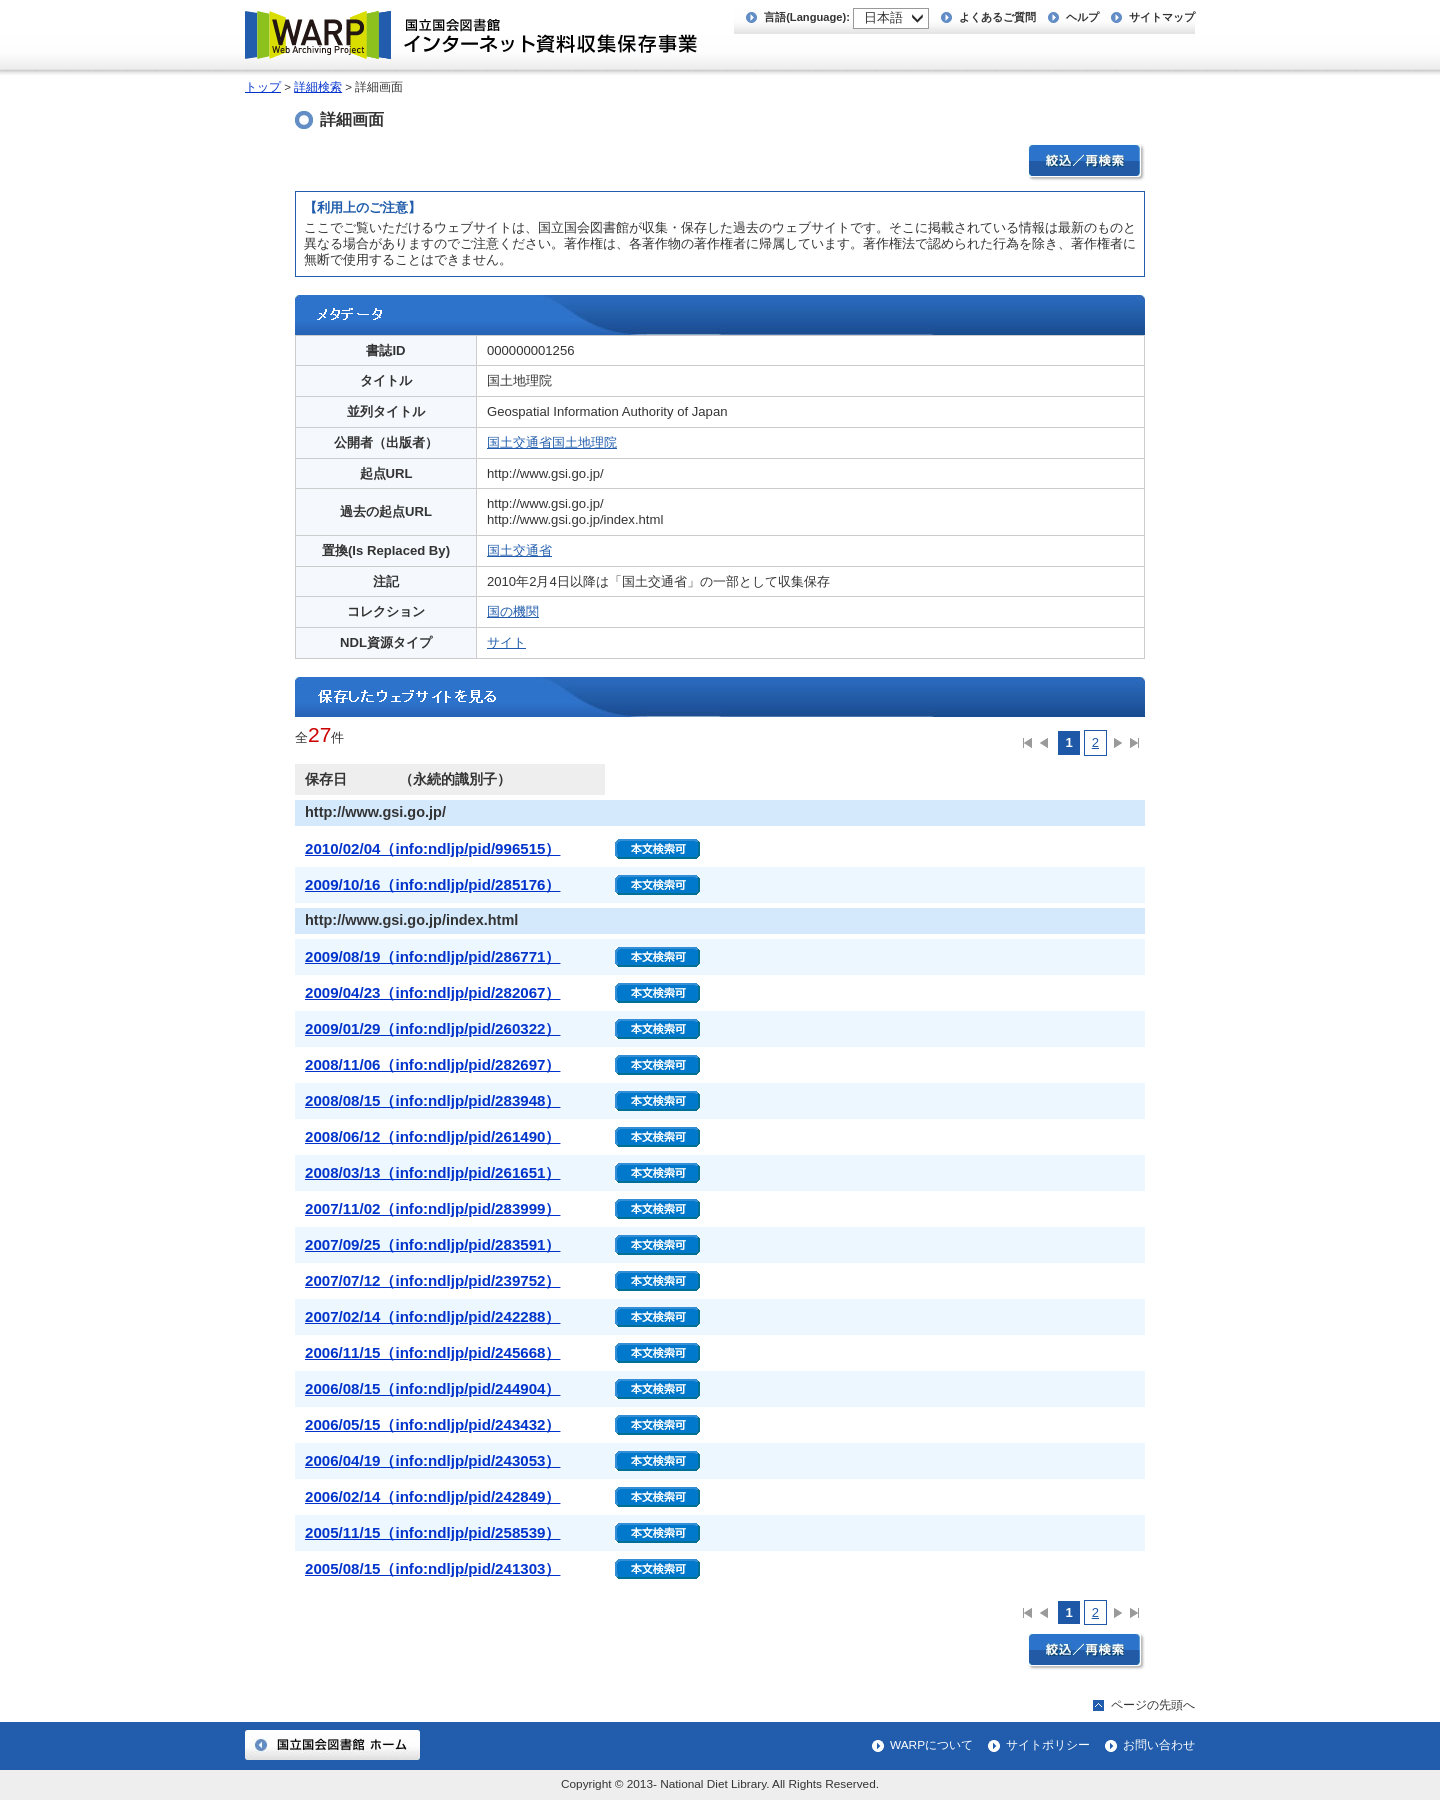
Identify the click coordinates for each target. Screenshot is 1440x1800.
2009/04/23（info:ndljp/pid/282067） (432, 992)
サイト (506, 642)
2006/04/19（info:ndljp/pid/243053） (432, 1460)
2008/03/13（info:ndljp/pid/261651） (432, 1172)
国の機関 (513, 611)
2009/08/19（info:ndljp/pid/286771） (432, 956)
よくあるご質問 (997, 17)
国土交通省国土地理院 (552, 442)
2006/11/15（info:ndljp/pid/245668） (432, 1352)
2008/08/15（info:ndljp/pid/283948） (432, 1100)
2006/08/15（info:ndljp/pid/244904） (432, 1388)
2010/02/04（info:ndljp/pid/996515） (432, 848)
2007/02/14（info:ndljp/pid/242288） (432, 1316)
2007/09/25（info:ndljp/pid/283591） (432, 1244)
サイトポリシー (1048, 1745)
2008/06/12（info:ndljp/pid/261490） (432, 1136)
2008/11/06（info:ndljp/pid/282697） (432, 1064)
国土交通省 (519, 550)
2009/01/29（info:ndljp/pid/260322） (432, 1028)
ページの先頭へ (1153, 1705)
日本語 (883, 17)
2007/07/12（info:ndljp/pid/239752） (432, 1280)
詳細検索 (318, 87)
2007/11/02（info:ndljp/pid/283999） (432, 1208)
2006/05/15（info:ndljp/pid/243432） (432, 1424)
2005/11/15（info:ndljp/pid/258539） (432, 1532)
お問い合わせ (1159, 1745)
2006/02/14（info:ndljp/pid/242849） (432, 1496)
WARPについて (931, 1745)
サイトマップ (1162, 17)
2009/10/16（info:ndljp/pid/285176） (432, 884)
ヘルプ (1082, 17)
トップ (263, 87)
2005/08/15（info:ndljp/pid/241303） (432, 1568)
